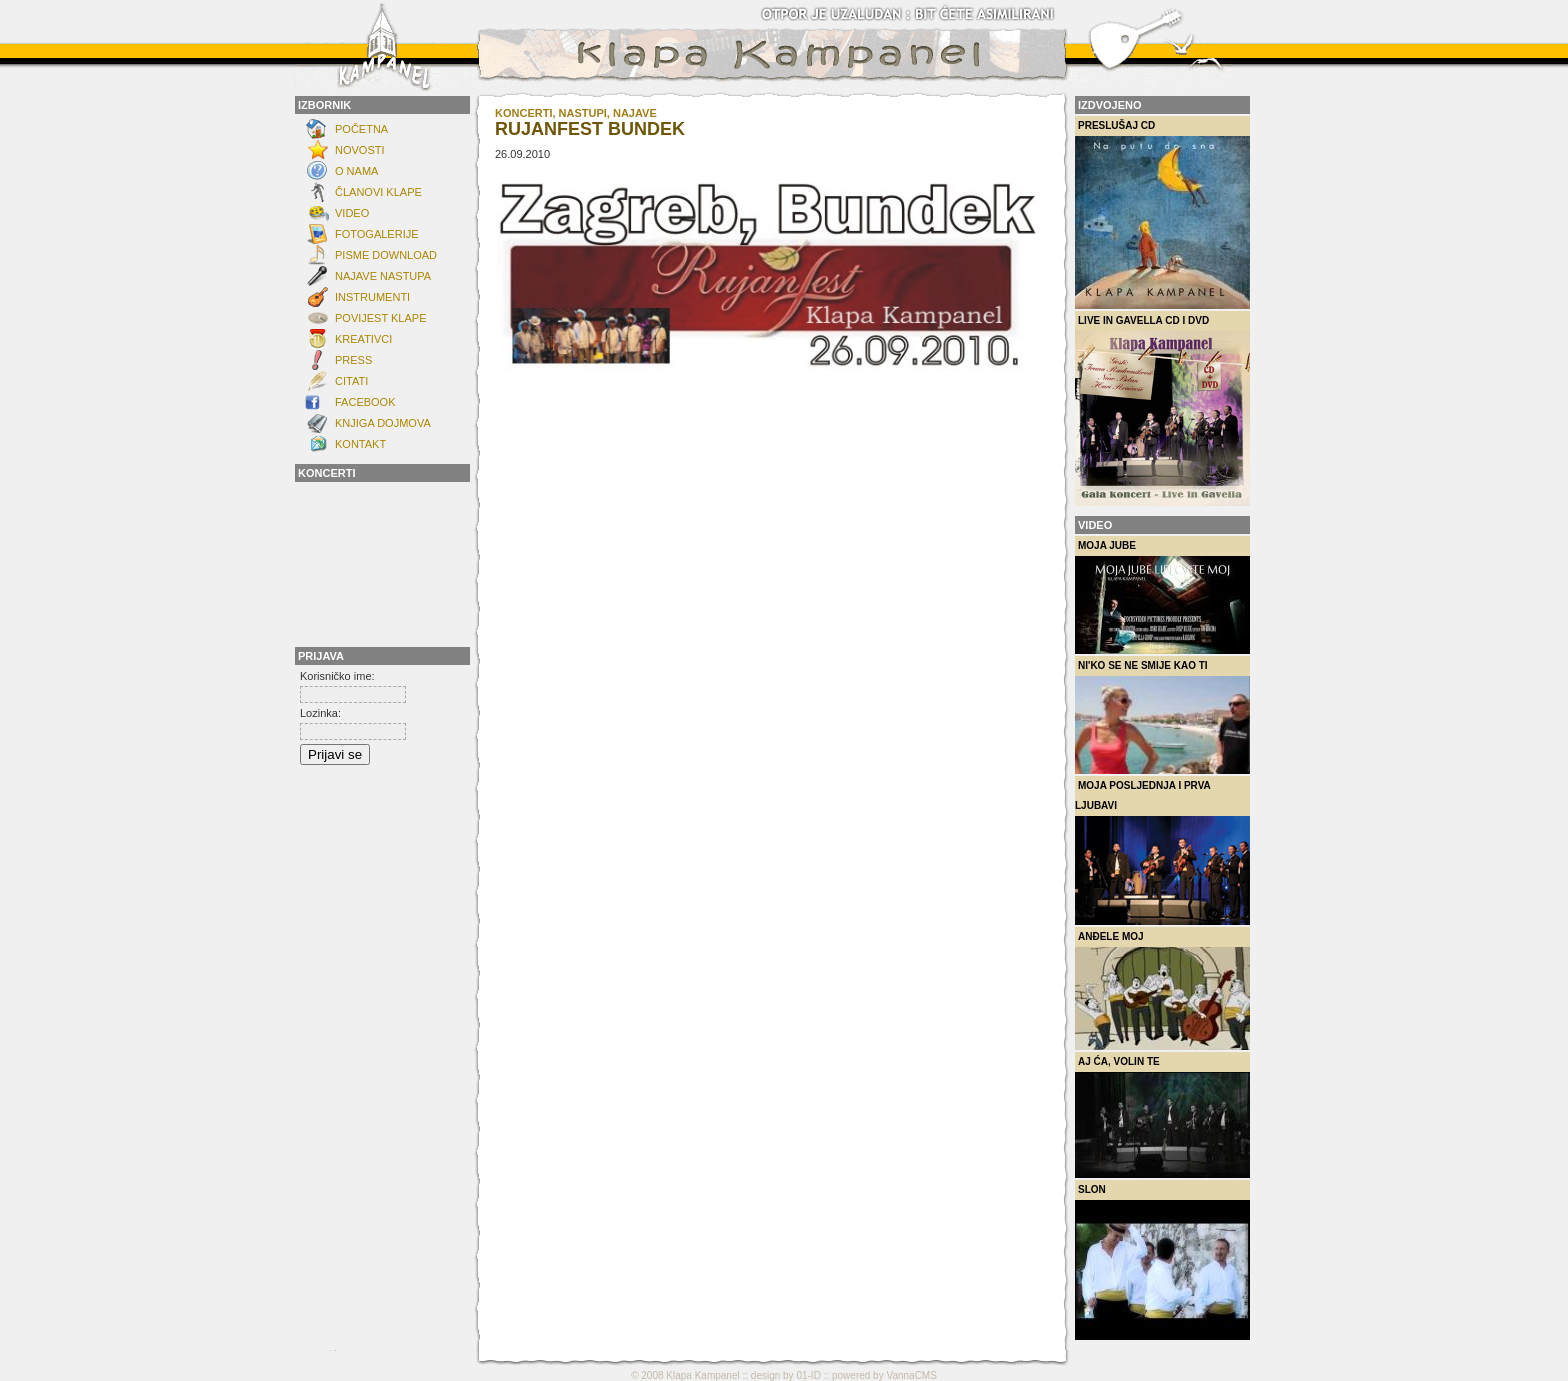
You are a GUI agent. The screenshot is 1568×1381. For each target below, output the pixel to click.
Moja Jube (1162, 597)
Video (352, 213)
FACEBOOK (365, 402)
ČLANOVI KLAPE (378, 192)
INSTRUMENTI (372, 297)
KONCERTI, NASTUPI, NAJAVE (576, 113)
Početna (361, 129)
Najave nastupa (383, 276)
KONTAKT (360, 444)
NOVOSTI (360, 150)
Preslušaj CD (1162, 214)
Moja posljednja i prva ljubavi (1162, 852)
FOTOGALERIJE (377, 234)
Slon (1162, 1262)
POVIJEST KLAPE (381, 318)
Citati (351, 381)
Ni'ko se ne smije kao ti (1162, 717)
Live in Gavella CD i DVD (1162, 410)
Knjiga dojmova (383, 423)
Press (353, 360)
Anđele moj (1162, 990)
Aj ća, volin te (1162, 1117)
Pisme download (386, 255)
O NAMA (356, 171)
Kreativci (363, 339)
